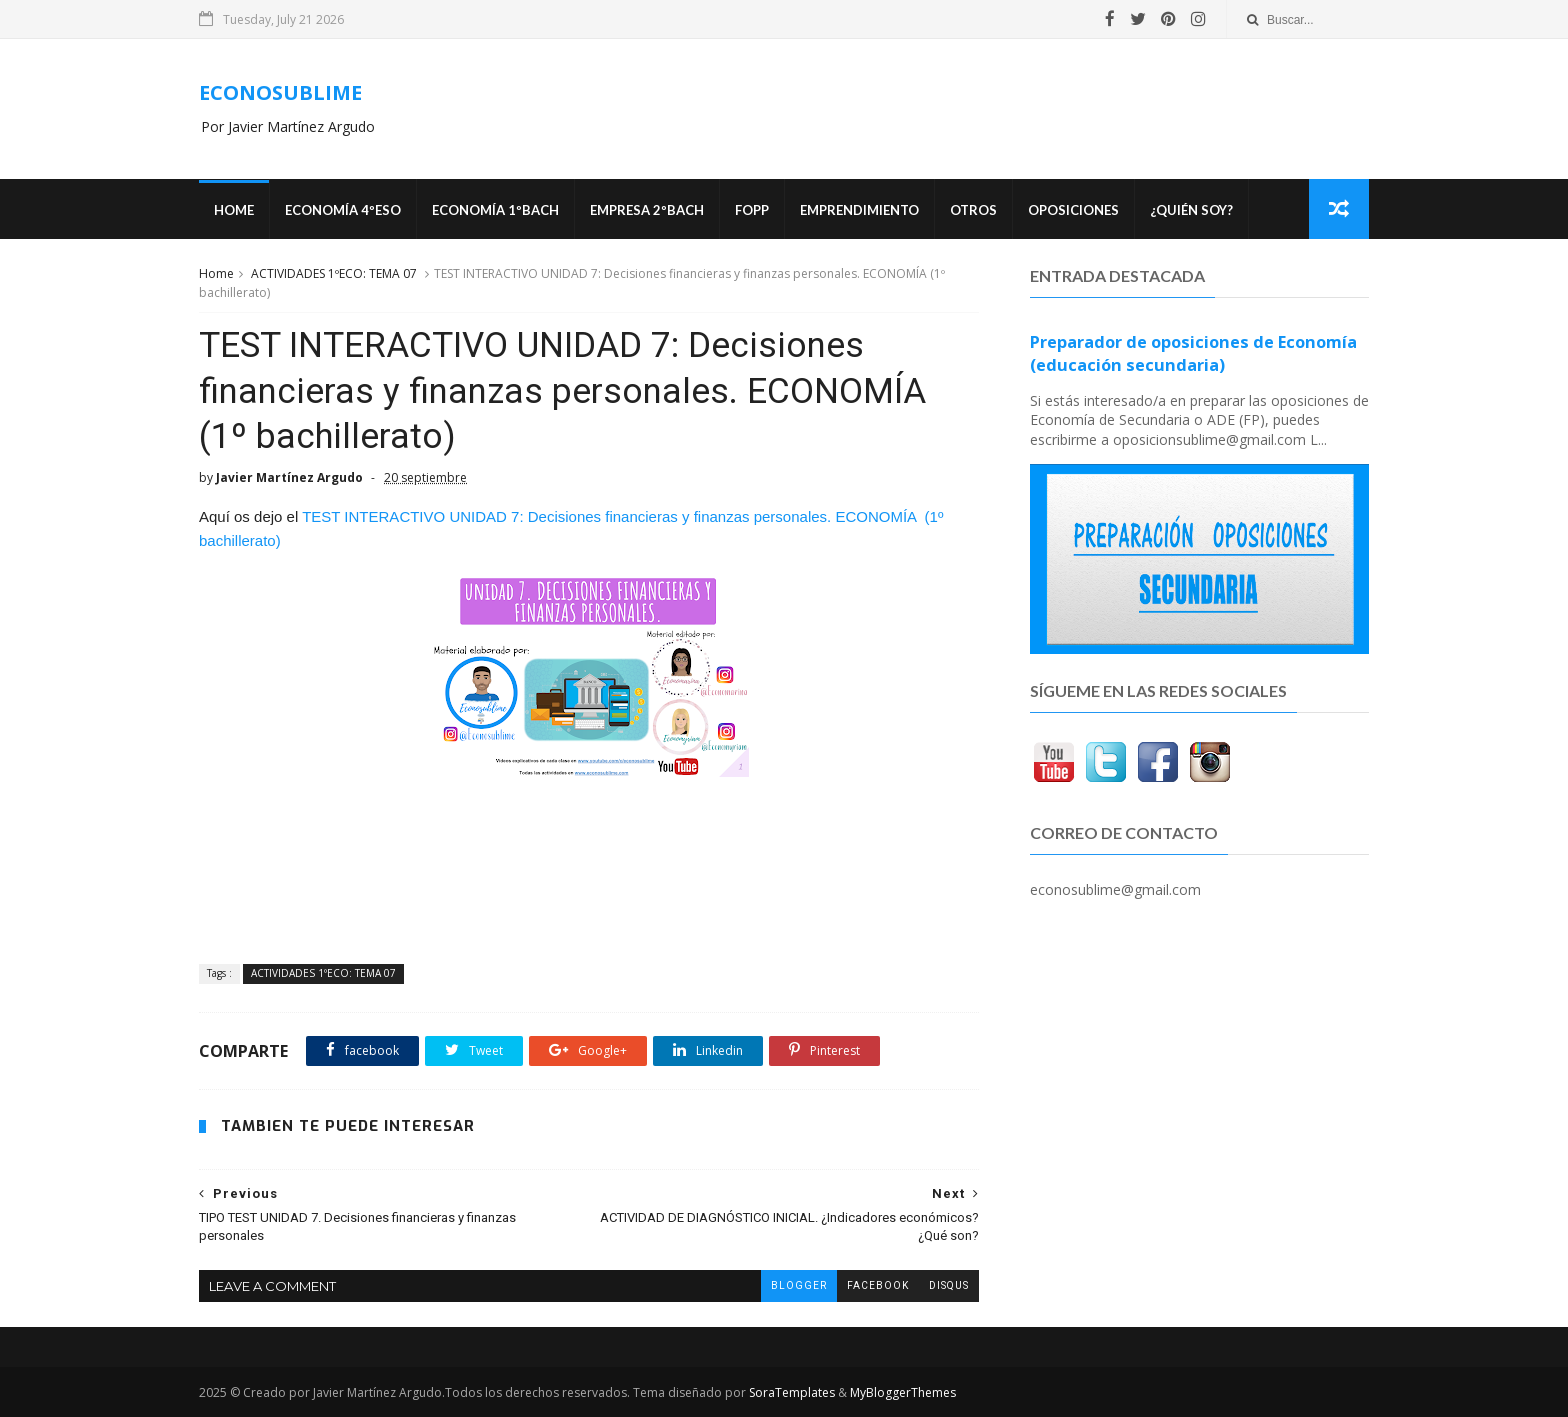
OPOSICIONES (1073, 210)
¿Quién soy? (1191, 210)
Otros (973, 210)
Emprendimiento (859, 210)
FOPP (752, 210)
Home (234, 210)
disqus (949, 1285)
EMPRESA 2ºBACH (647, 210)
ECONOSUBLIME (280, 92)
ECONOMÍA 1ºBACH (495, 210)
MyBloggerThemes (903, 1392)
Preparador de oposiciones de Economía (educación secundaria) (1193, 353)
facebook (878, 1285)
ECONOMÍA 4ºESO (343, 210)
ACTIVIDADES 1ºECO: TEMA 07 (334, 273)
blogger (799, 1285)
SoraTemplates (792, 1392)
